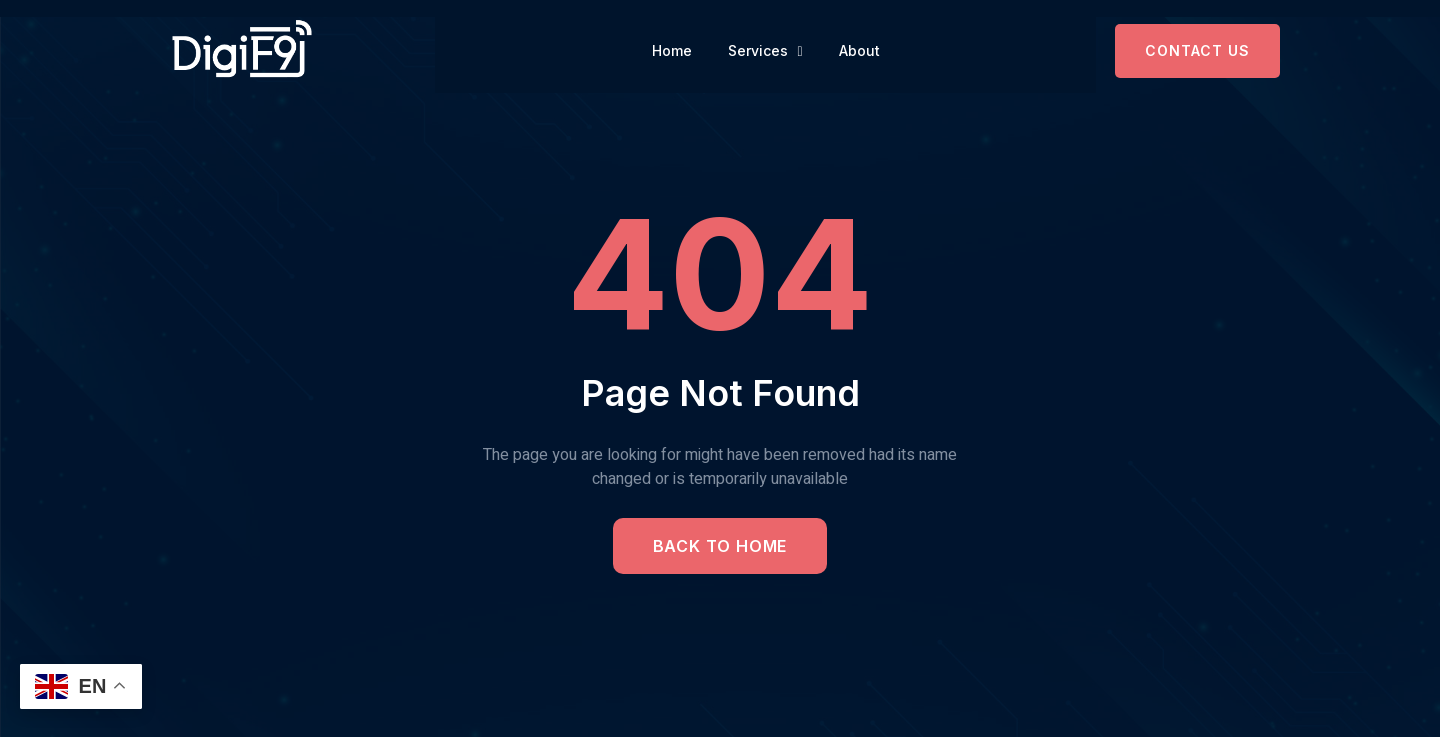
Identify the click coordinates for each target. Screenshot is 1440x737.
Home (672, 50)
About (859, 50)
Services (765, 51)
